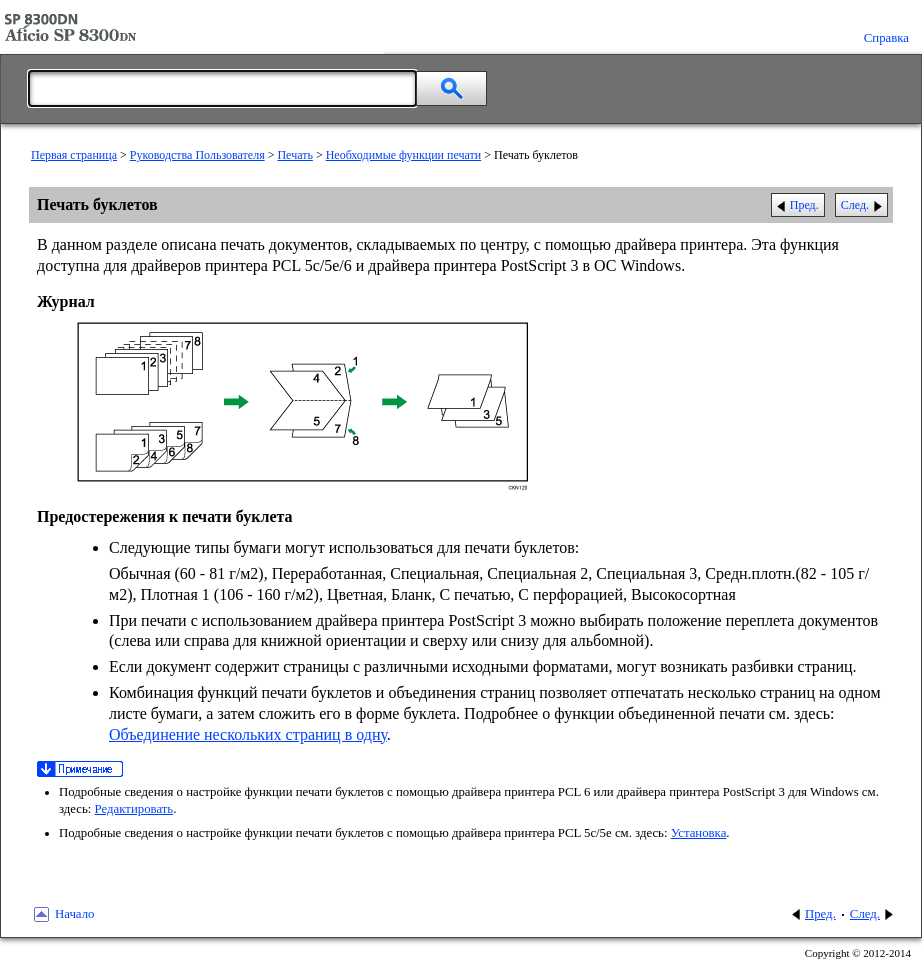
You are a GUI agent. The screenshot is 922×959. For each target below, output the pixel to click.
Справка (886, 38)
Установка (699, 833)
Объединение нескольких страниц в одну (248, 734)
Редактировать (134, 809)
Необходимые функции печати (404, 155)
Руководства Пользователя (197, 155)
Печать (294, 155)
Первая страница (74, 155)
